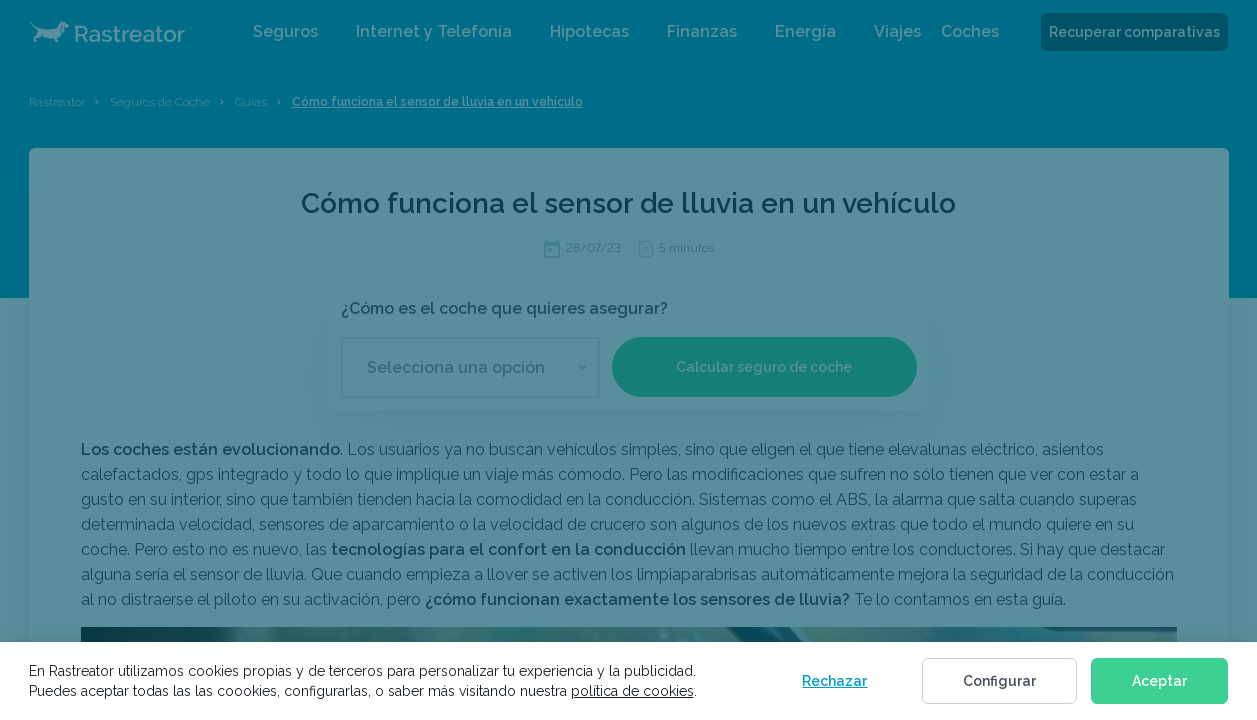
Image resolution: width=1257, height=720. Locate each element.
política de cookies (632, 691)
